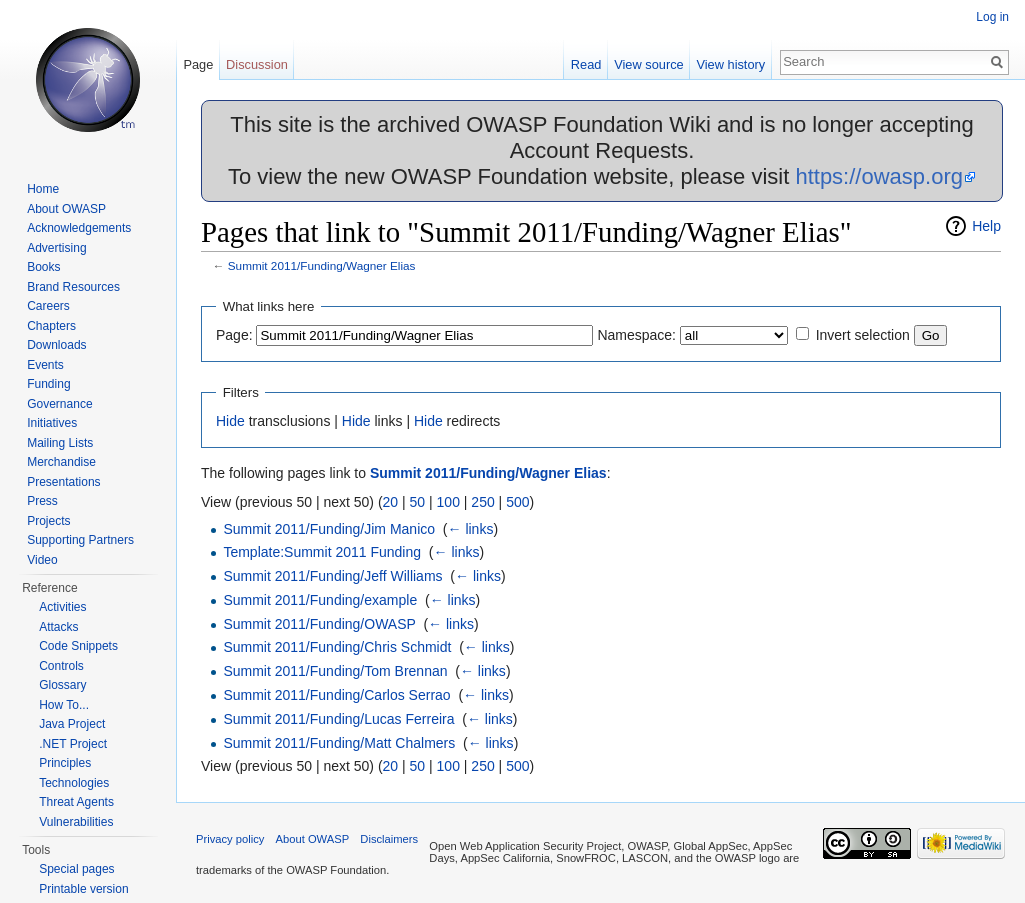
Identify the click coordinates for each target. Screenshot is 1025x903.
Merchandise (61, 462)
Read (586, 64)
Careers (48, 306)
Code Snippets (78, 646)
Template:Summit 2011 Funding (322, 552)
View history (730, 64)
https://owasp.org (879, 176)
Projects (48, 521)
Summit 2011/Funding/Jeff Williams (332, 576)
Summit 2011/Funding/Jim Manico (329, 529)
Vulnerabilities (76, 822)
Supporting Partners (80, 540)
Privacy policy (230, 839)
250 (482, 502)
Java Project (72, 724)
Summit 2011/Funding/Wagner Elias (322, 265)
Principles (65, 763)
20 (391, 502)
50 (418, 502)
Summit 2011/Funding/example (320, 600)
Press (42, 501)
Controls (61, 666)
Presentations (63, 482)
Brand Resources (73, 287)
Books (43, 267)
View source (648, 64)
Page (198, 64)
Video (42, 560)
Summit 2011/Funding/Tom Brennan (335, 671)
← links (471, 529)
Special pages (76, 869)
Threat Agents (76, 802)
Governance (59, 404)
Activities (62, 607)
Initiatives (52, 423)
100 (448, 502)
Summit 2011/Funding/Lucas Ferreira (338, 719)
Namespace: (636, 335)
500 (517, 502)
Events (45, 365)
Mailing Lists (60, 443)
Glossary (62, 685)
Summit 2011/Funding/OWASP (319, 624)
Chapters (51, 326)
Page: (234, 335)
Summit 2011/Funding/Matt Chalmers (339, 743)
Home (43, 189)
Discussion (257, 64)
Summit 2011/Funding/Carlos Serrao (336, 695)
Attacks (58, 627)
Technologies (74, 783)
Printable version (83, 889)
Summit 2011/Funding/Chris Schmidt (337, 647)
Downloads (56, 345)
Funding (48, 384)
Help (986, 226)
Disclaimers (389, 839)
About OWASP (66, 209)
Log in (992, 17)
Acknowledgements (79, 228)
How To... (64, 705)
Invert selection (863, 335)
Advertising (56, 248)
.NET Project (73, 744)
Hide (230, 421)
